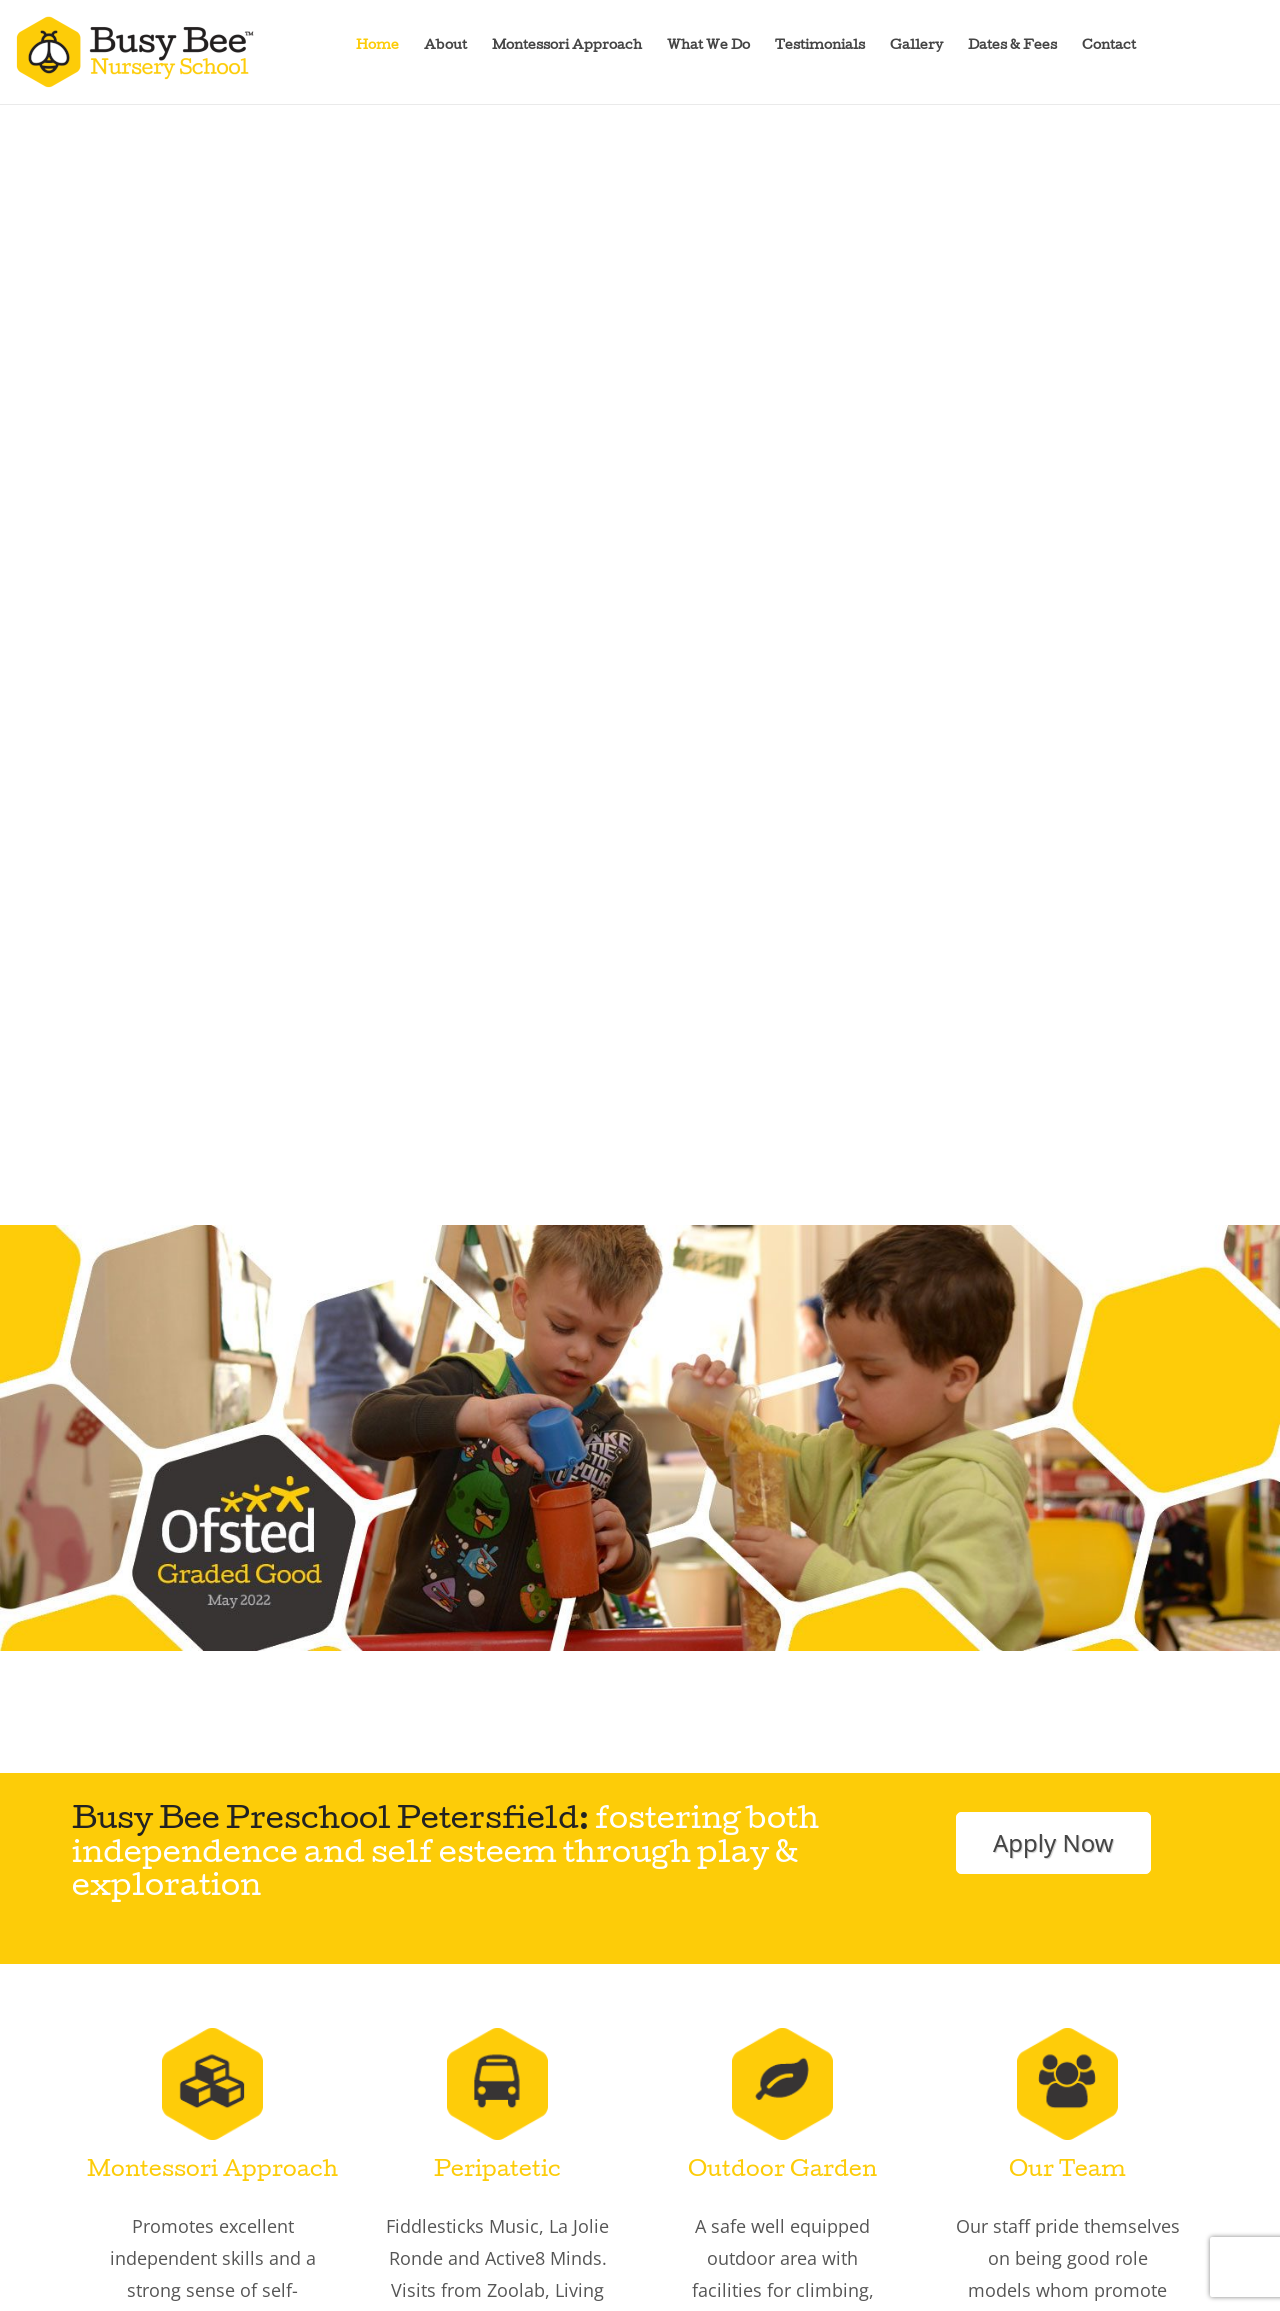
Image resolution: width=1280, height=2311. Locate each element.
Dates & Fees (1012, 46)
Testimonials (820, 46)
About (445, 46)
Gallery (916, 46)
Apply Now (1053, 1842)
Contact (1109, 46)
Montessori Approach (567, 46)
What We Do (708, 46)
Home (377, 46)
